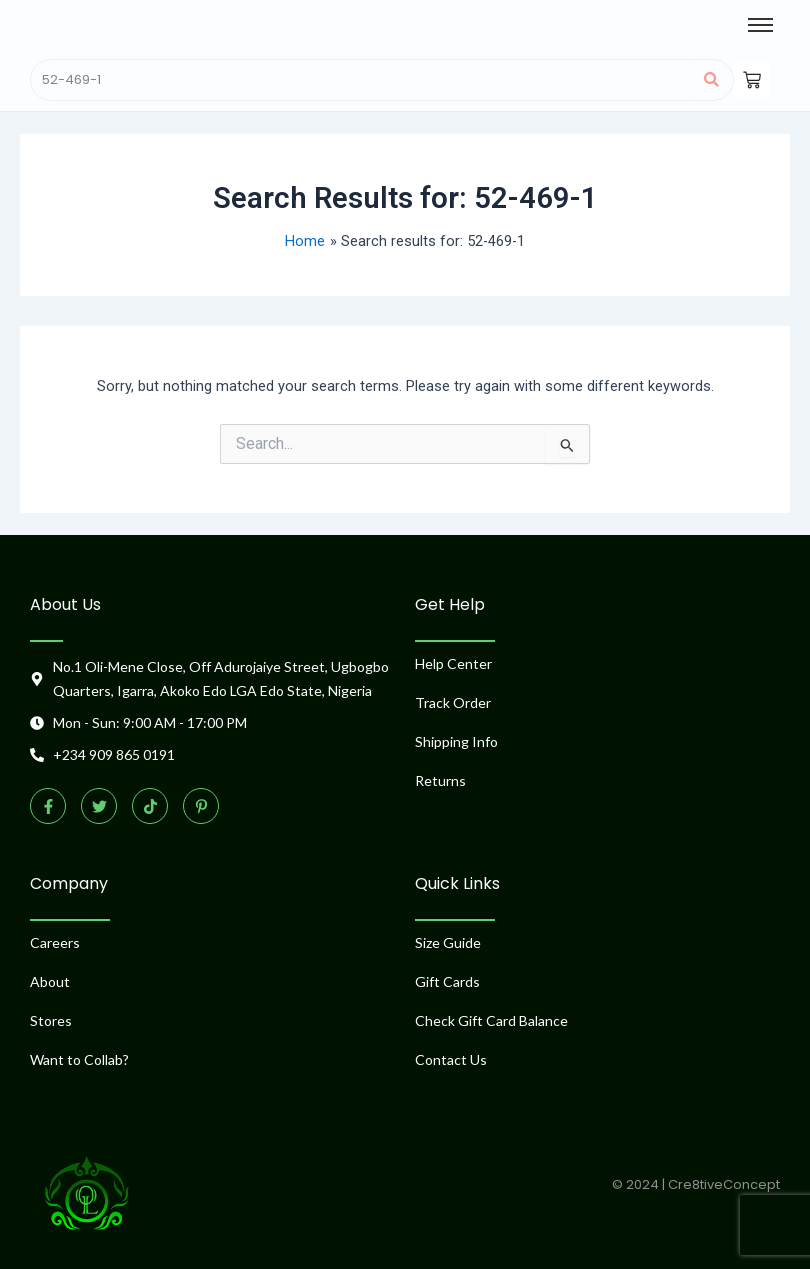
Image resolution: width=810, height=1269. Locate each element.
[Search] (361, 80)
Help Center (453, 663)
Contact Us (451, 1059)
